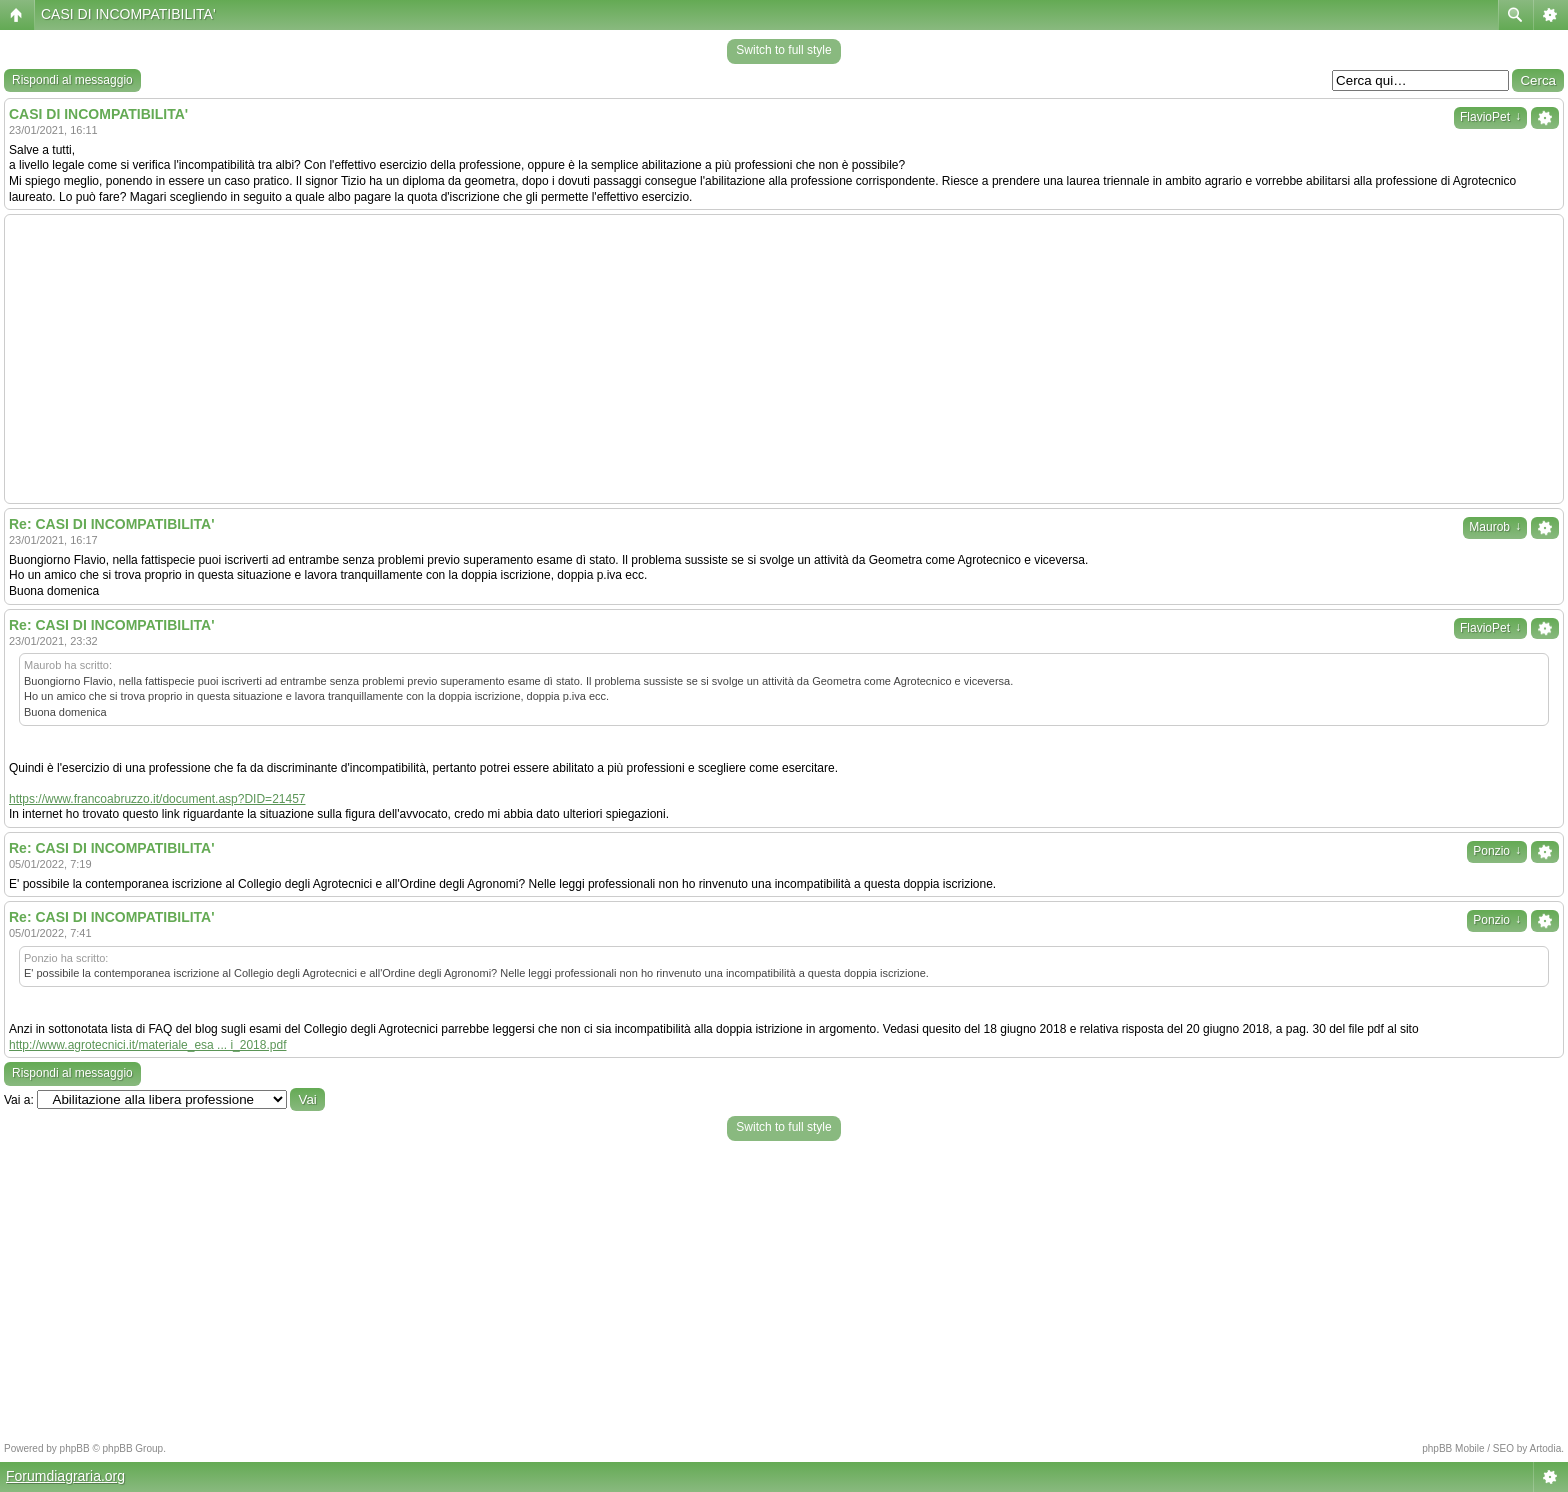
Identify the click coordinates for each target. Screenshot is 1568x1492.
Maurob (1495, 527)
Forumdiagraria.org (65, 1476)
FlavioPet (1490, 117)
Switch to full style (783, 50)
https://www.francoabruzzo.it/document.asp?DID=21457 (157, 799)
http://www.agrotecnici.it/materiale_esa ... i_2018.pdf (147, 1045)
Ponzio (1497, 851)
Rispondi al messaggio (72, 80)
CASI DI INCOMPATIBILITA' (128, 14)
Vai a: (19, 1100)
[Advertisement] (784, 359)
